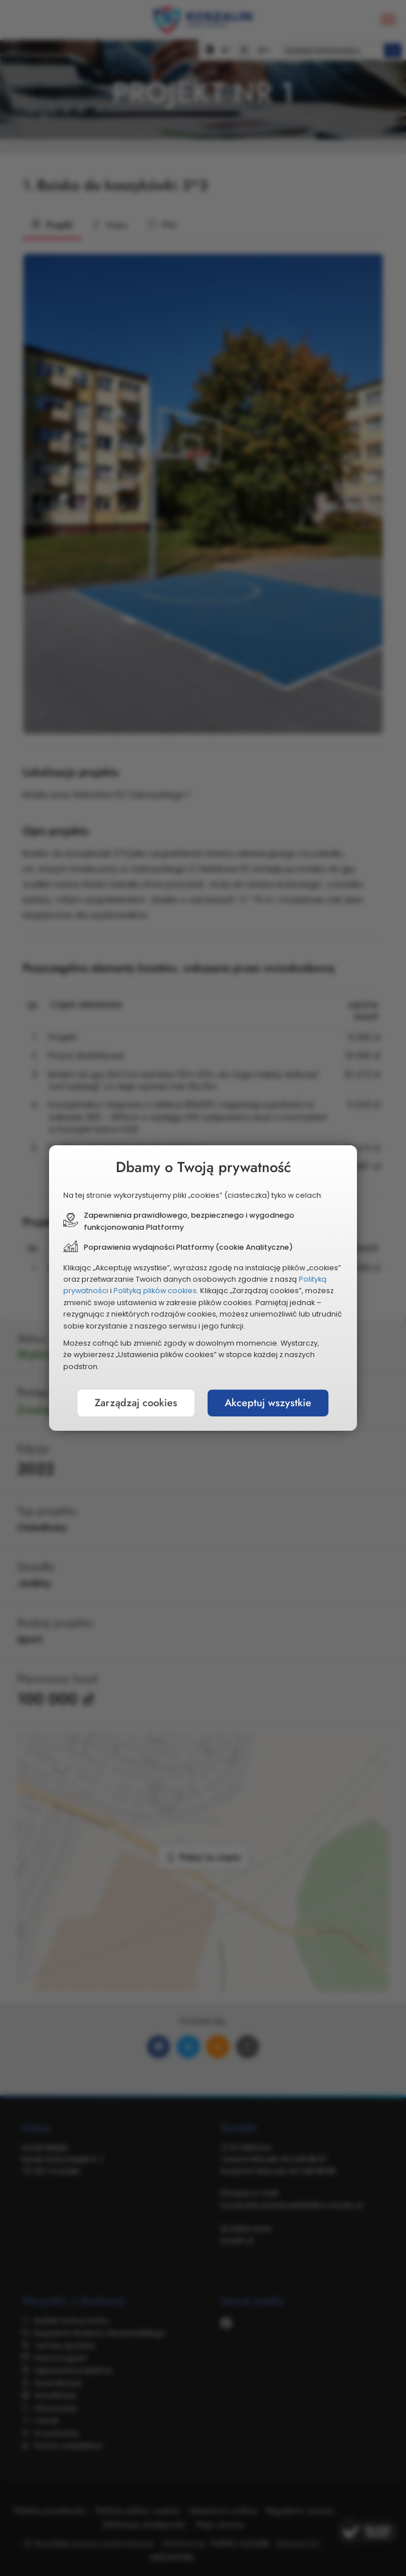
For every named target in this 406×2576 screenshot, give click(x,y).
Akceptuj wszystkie (268, 1402)
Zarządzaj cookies (136, 1402)
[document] (203, 1288)
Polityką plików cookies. (155, 1290)
